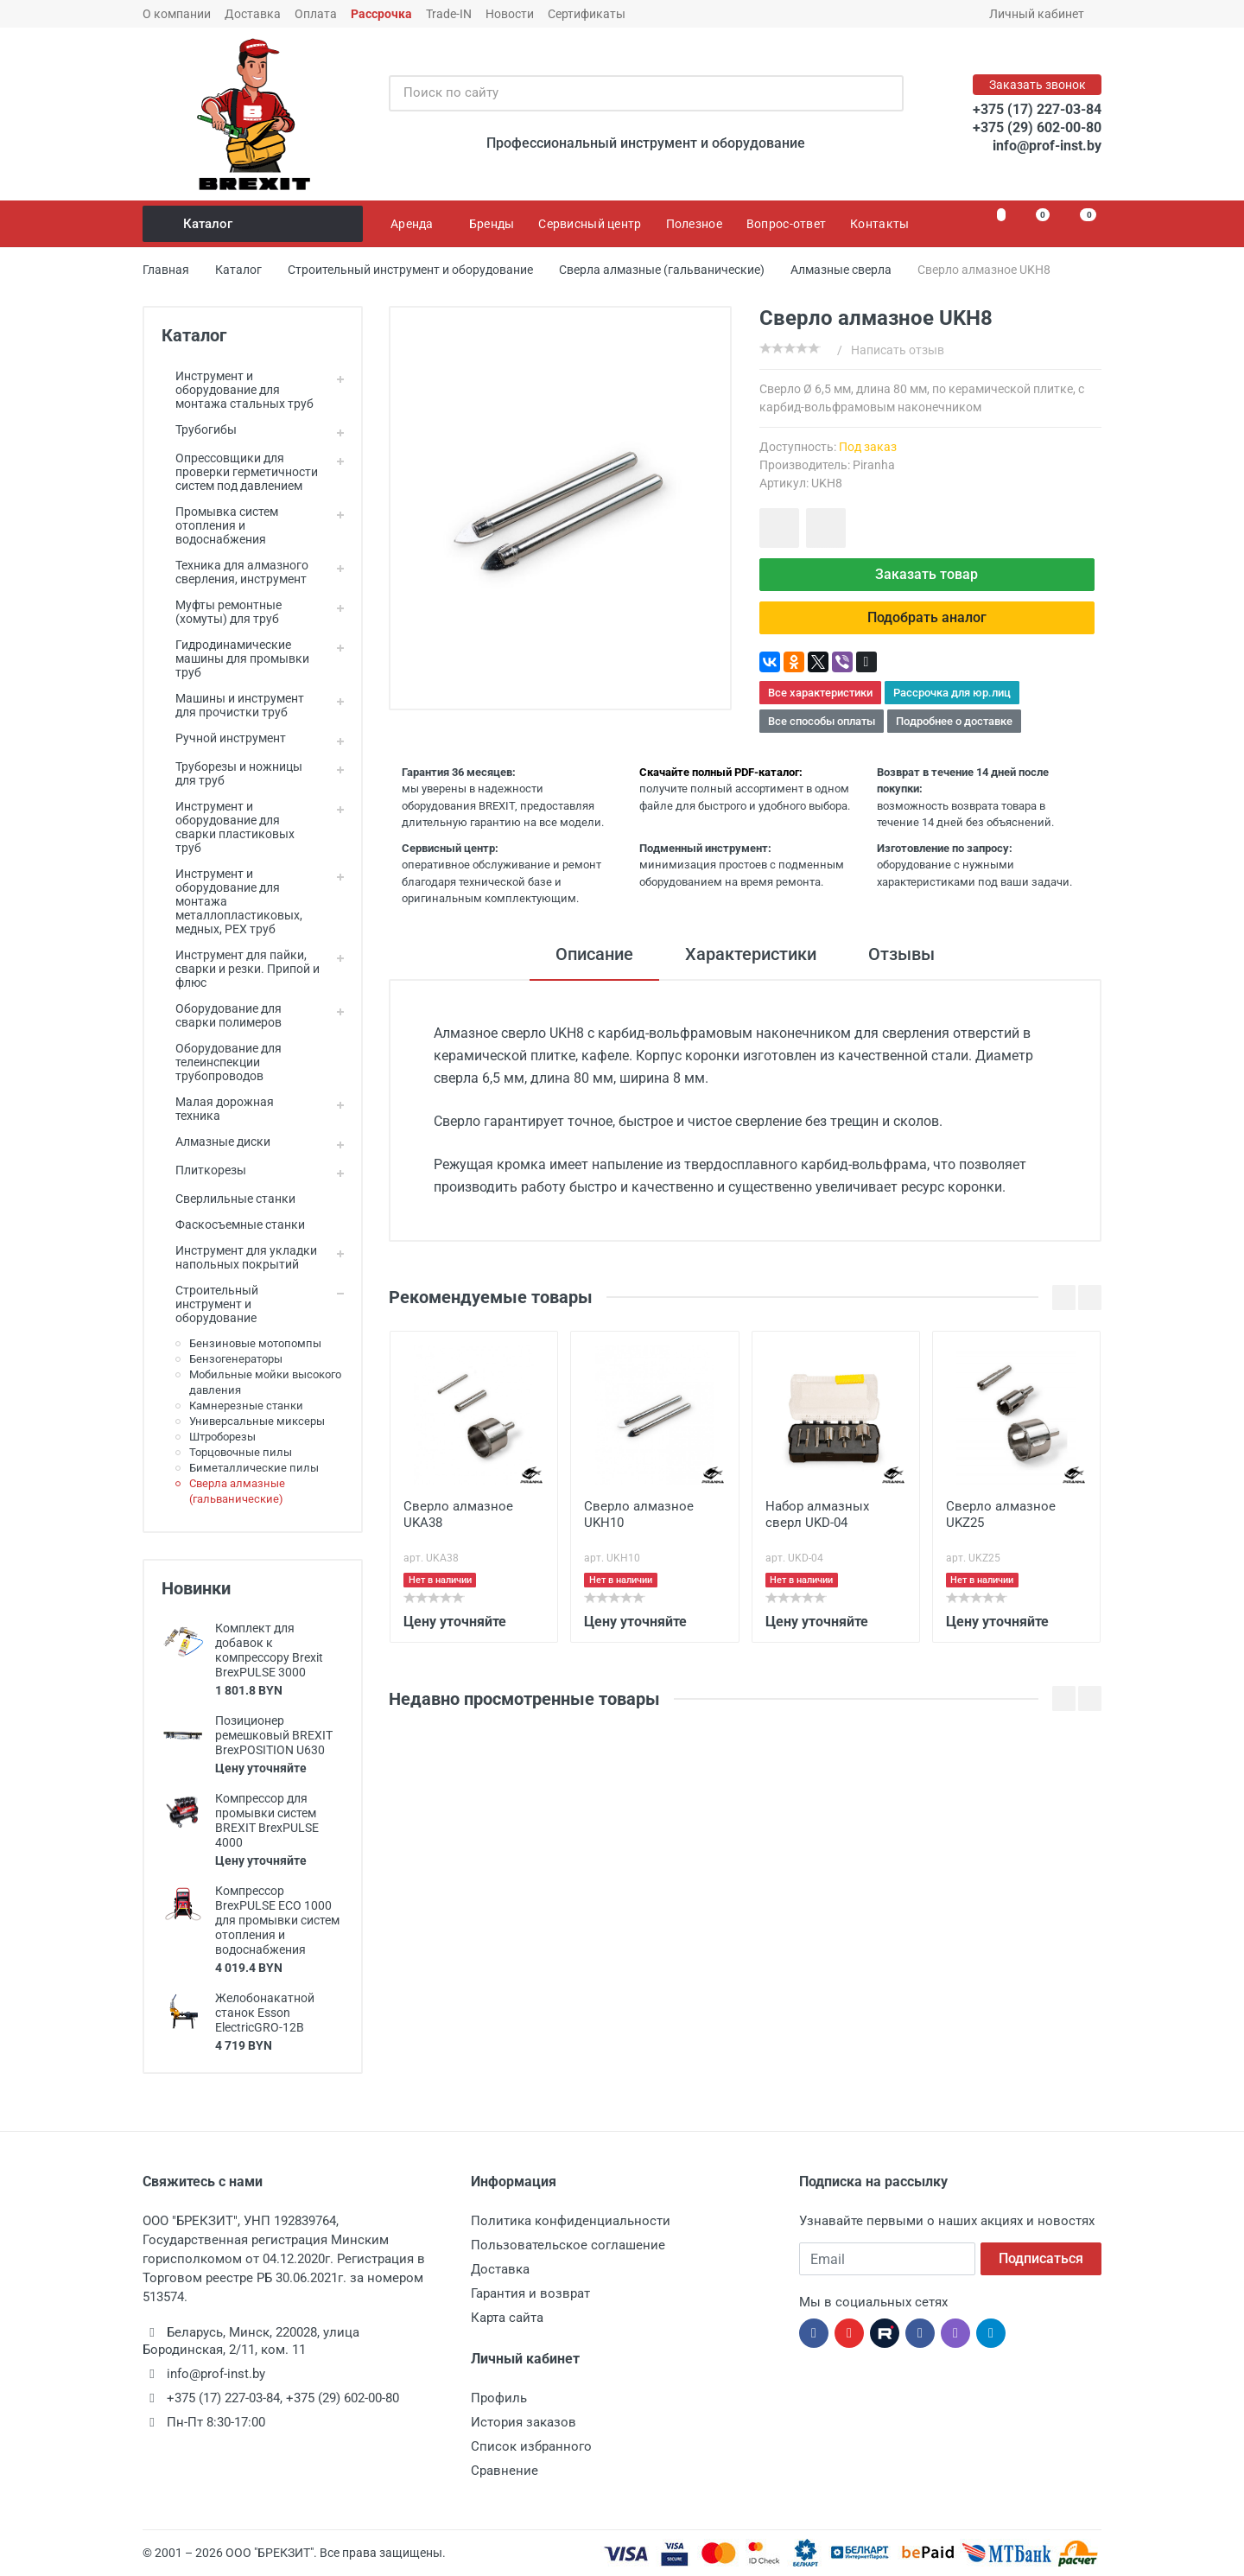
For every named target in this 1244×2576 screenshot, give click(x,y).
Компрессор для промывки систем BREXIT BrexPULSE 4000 (267, 1820)
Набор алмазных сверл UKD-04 (817, 1514)
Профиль (499, 2398)
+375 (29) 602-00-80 (1037, 127)
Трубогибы (199, 429)
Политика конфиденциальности (570, 2221)
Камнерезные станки (246, 1405)
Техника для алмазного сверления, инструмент (235, 572)
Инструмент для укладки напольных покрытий (239, 1257)
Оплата (316, 14)
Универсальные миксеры (257, 1421)
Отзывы (901, 954)
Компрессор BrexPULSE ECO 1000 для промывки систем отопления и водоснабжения (277, 1920)
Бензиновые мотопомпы (255, 1343)
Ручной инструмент (224, 738)
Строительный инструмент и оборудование (210, 1304)
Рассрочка (381, 14)
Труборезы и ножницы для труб (232, 773)
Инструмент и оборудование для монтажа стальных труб (238, 389)
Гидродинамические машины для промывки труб (235, 658)
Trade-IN (449, 14)
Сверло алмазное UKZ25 (1001, 1514)
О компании (177, 14)
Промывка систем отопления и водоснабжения (220, 525)
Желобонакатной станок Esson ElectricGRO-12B (264, 2012)
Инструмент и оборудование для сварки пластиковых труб (228, 827)
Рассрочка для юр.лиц (952, 692)
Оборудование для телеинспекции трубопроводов (222, 1062)
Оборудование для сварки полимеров (222, 1015)
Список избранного (531, 2446)
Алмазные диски (216, 1141)
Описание (594, 954)
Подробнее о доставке (954, 721)
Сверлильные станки (228, 1198)
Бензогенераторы (235, 1358)
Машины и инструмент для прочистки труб (233, 705)
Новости (510, 14)
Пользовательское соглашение (568, 2245)
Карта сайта (507, 2317)
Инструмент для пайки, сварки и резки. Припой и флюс (241, 968)
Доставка (253, 14)
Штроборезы (222, 1436)
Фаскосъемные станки (233, 1224)
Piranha (874, 465)
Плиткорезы (204, 1170)
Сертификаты (586, 14)
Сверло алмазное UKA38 (458, 1514)
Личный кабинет (1042, 14)
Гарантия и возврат (530, 2293)
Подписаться (1041, 2258)
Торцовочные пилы (240, 1452)
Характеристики (750, 954)
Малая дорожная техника (218, 1109)
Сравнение (504, 2470)
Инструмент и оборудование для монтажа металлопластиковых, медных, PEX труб (232, 901)
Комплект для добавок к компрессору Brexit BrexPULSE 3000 (269, 1650)
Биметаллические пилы (254, 1467)
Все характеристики (820, 692)
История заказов (523, 2422)
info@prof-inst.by (1047, 145)
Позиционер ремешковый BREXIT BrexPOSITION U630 (274, 1735)
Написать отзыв (897, 350)
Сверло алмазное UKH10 (639, 1514)
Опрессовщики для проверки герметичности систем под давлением (240, 472)
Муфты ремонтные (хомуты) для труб (222, 612)
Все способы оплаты (821, 721)
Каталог (254, 224)
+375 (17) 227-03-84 (1037, 109)
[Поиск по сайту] (628, 93)
